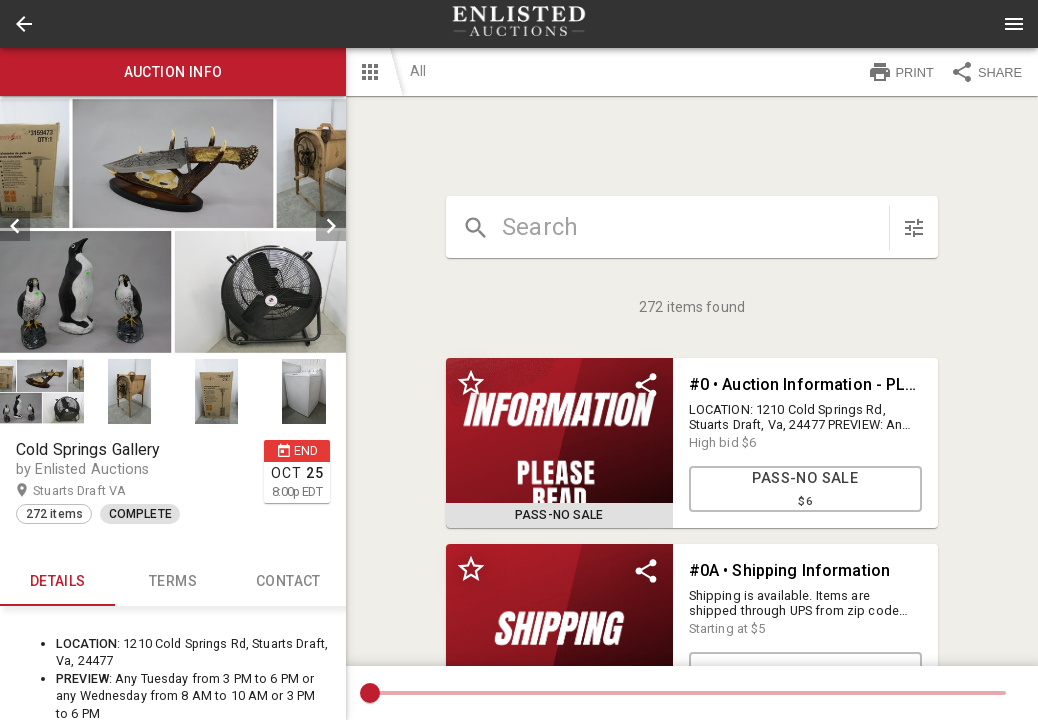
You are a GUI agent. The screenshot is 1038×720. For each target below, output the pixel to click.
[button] (24, 24)
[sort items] (914, 228)
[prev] (15, 226)
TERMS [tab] (172, 582)
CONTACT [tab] (288, 582)
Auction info (173, 72)
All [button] (418, 71)
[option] (173, 226)
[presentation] (519, 24)
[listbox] (173, 226)
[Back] (24, 24)
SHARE (986, 72)
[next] (331, 226)
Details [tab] (57, 582)
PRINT (901, 72)
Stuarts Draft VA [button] (99, 491)
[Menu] (1014, 24)
